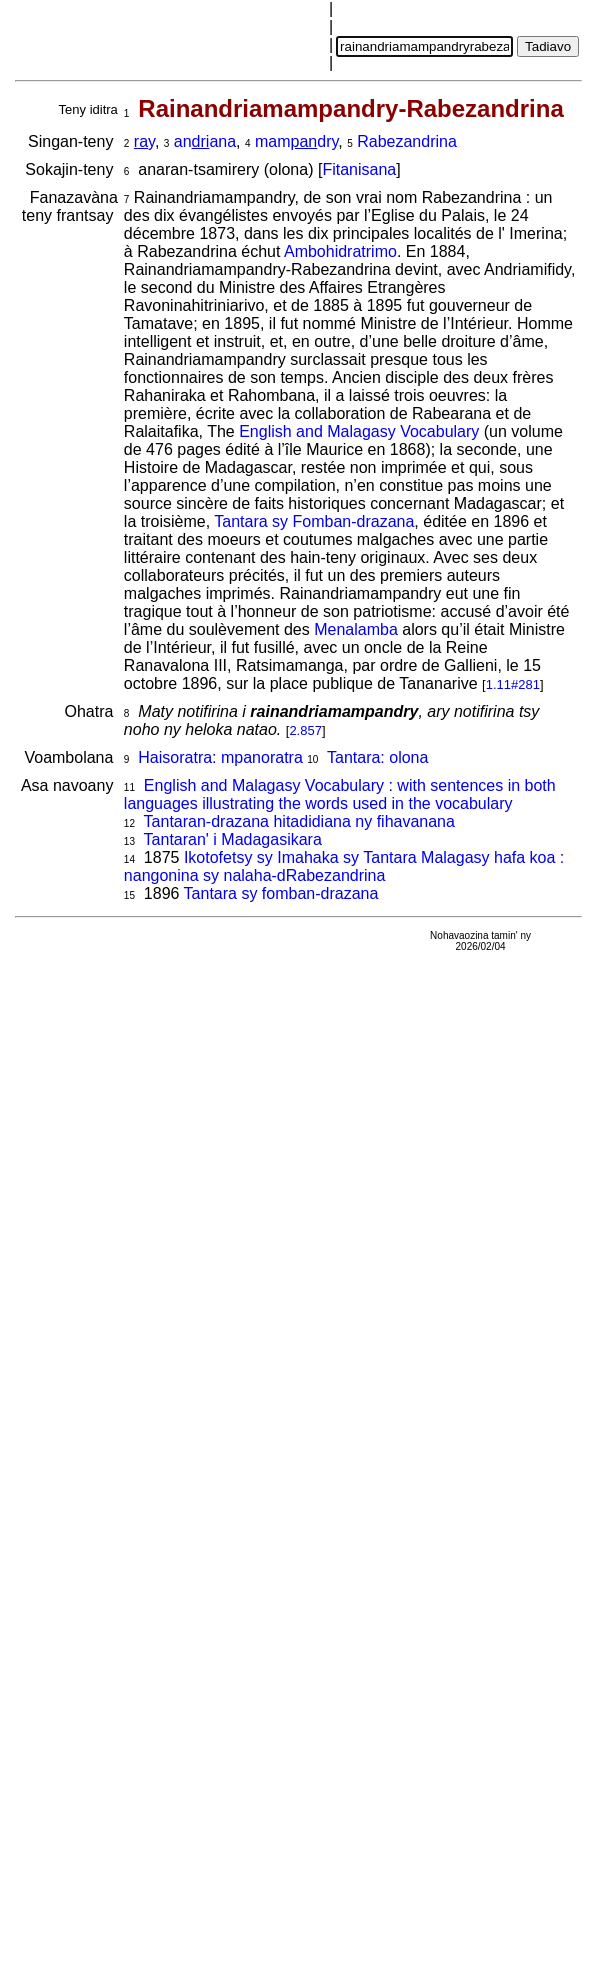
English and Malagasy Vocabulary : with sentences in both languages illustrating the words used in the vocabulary (340, 794)
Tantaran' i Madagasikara (233, 839)
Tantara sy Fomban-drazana (314, 521)
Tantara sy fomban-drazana (281, 893)
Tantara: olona (377, 757)
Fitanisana (359, 169)
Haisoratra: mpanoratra (220, 757)
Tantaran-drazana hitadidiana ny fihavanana (299, 821)
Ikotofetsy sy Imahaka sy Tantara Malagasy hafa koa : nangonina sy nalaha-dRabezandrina (344, 866)
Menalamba (356, 629)
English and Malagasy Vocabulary (359, 431)
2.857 (305, 730)
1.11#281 (513, 684)
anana (205, 141)
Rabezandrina (407, 141)
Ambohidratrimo (340, 251)
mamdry (296, 141)
